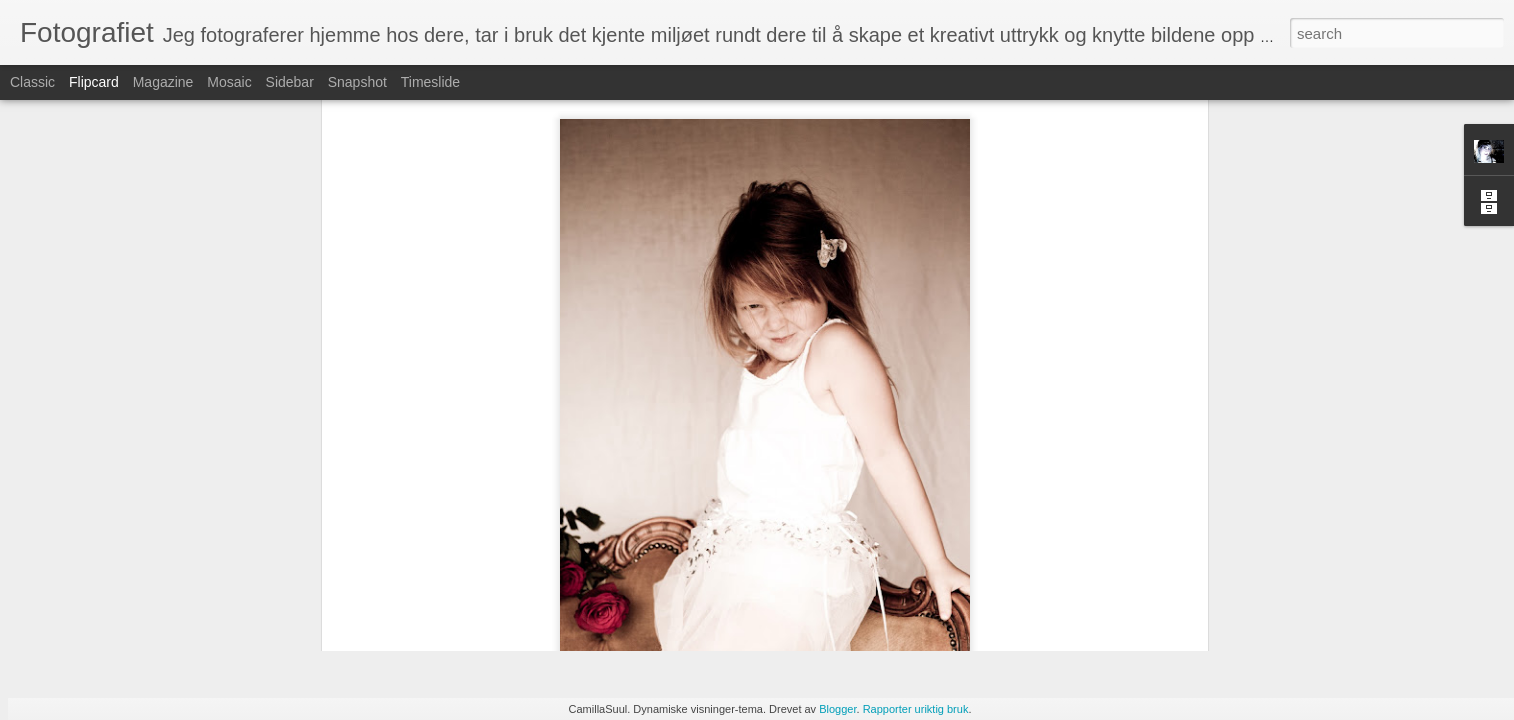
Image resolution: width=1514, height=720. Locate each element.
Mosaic (229, 82)
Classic (32, 82)
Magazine (163, 82)
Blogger (837, 709)
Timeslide (430, 82)
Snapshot (357, 82)
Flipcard (94, 82)
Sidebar (290, 82)
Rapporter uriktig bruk (916, 709)
